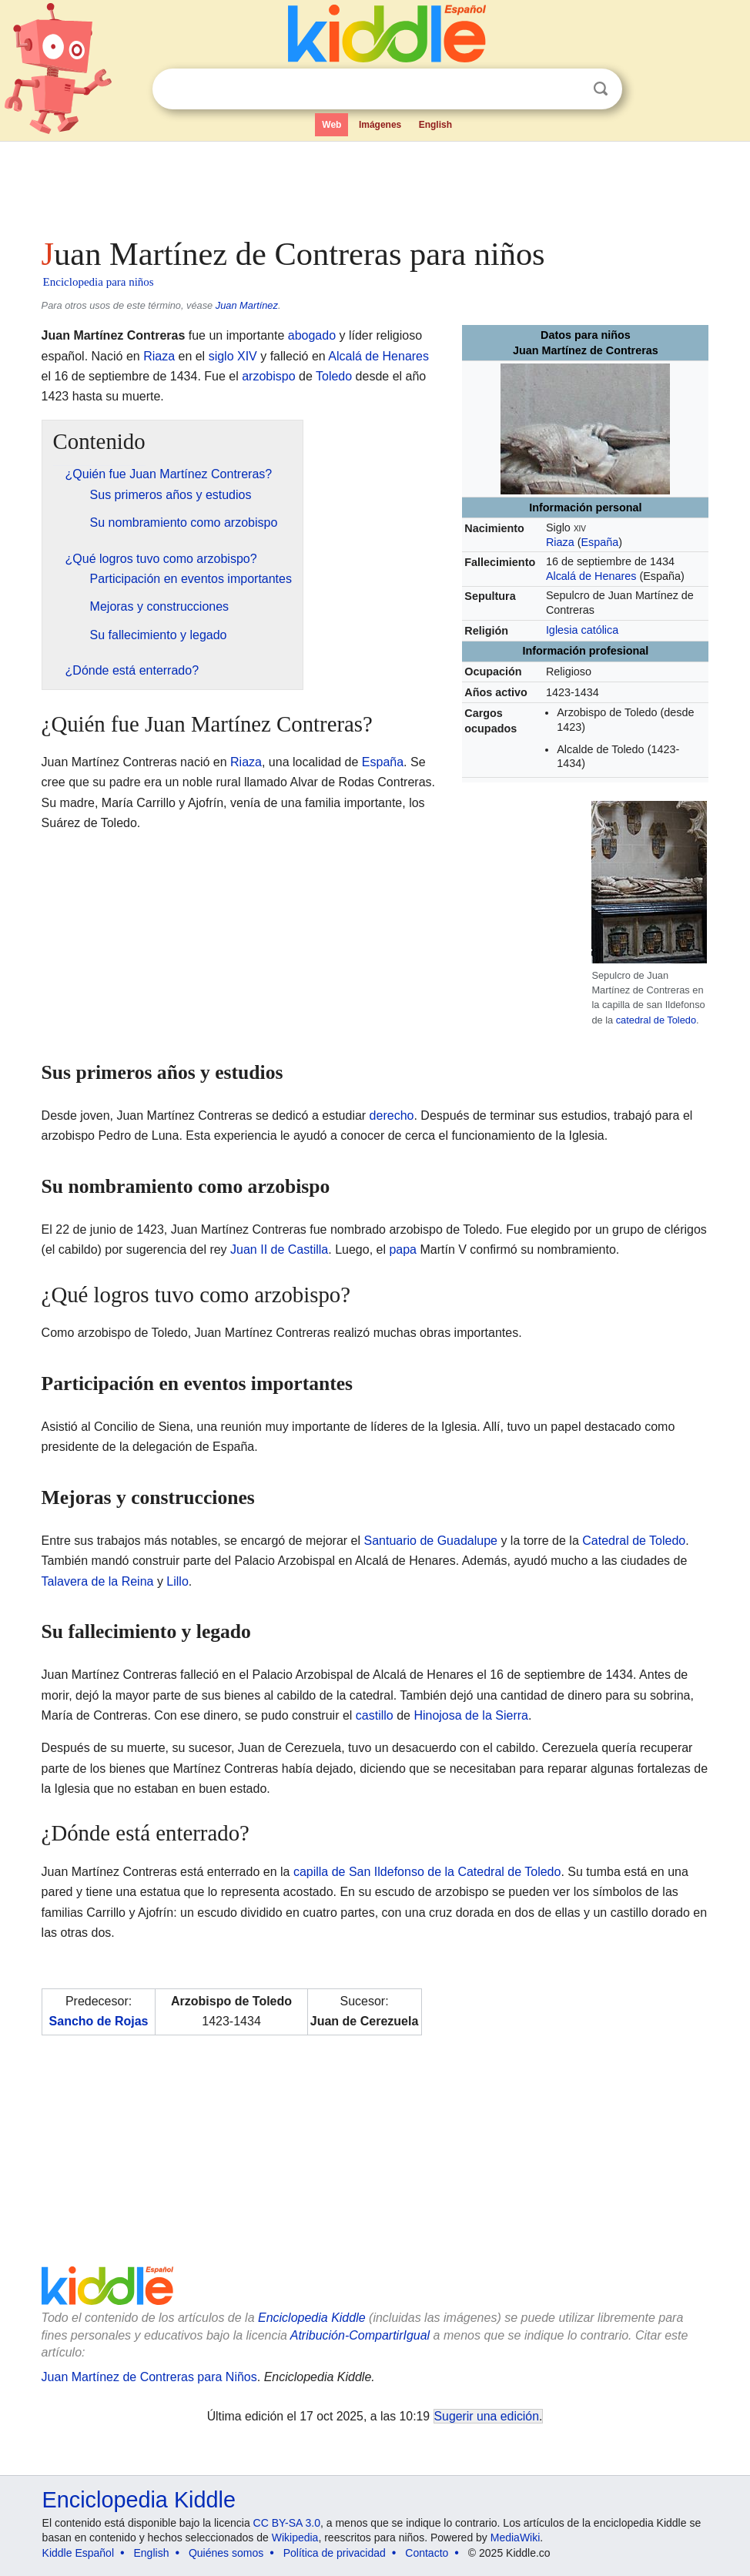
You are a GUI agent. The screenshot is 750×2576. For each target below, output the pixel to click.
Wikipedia (295, 2537)
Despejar (569, 89)
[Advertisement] (375, 184)
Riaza (560, 542)
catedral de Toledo (656, 1020)
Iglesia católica (582, 630)
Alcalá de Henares (591, 576)
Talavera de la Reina (98, 1581)
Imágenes (380, 124)
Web (331, 124)
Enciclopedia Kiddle (312, 2317)
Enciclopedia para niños (98, 282)
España (599, 542)
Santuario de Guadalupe (430, 1540)
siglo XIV (233, 356)
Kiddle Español (78, 2553)
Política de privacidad (334, 2553)
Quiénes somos (226, 2553)
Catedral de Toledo (633, 1540)
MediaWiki (516, 2537)
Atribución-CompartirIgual (360, 2335)
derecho (392, 1115)
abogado (312, 335)
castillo (374, 1715)
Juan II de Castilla (279, 1249)
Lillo (177, 1581)
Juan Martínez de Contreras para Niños (149, 2376)
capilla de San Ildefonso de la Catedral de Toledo (427, 1871)
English (435, 124)
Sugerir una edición (486, 2416)
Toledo (334, 376)
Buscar (600, 89)
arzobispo (268, 376)
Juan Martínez (247, 305)
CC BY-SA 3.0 (286, 2523)
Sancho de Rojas (99, 2021)
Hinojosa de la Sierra (471, 1715)
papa (403, 1249)
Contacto (426, 2553)
